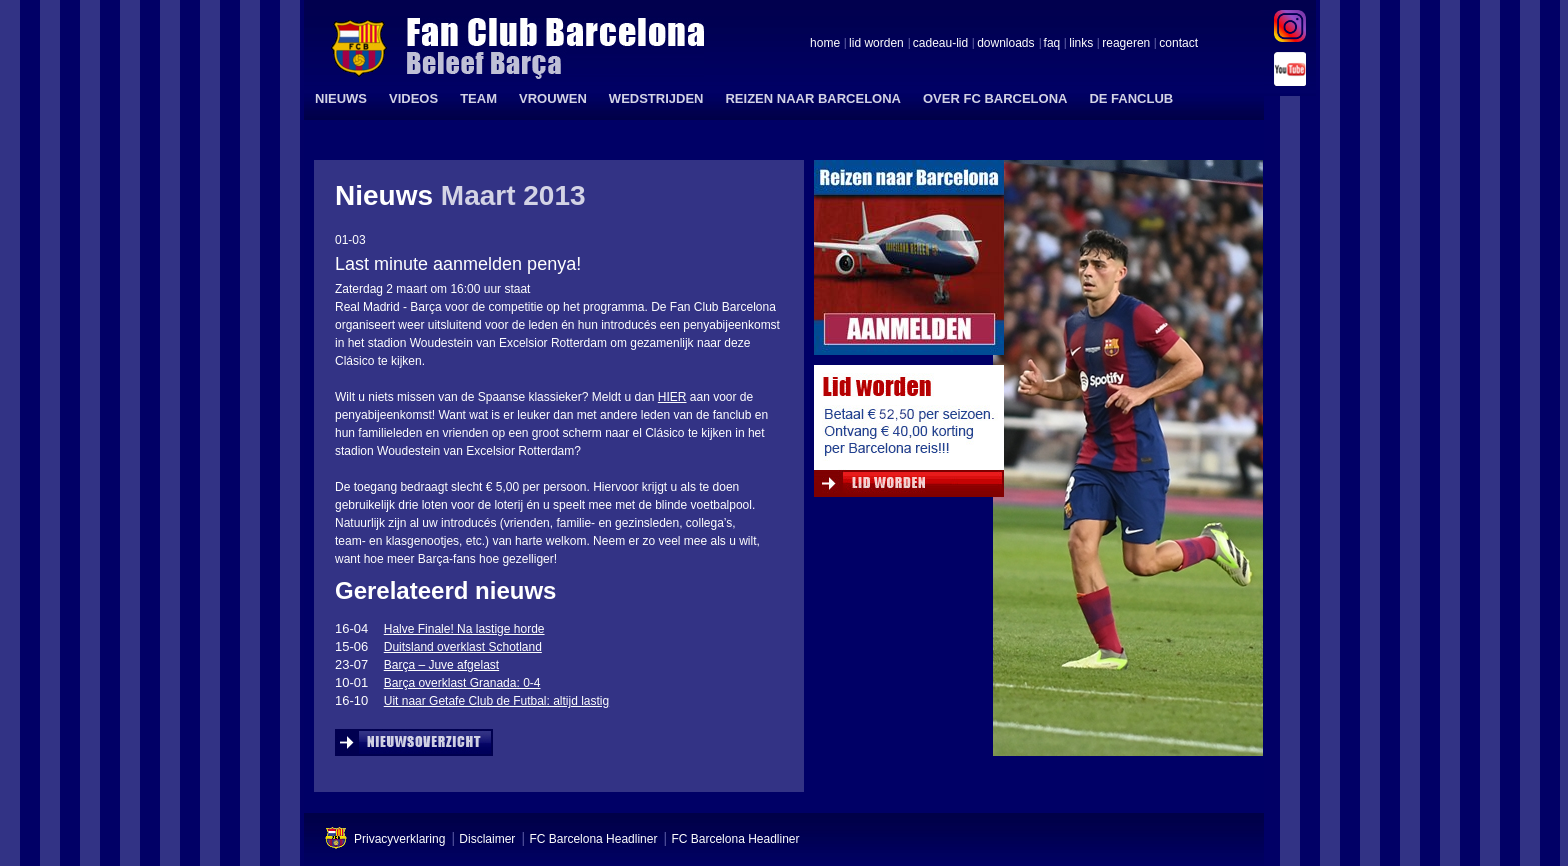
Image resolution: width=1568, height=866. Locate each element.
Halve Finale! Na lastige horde (464, 629)
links (1081, 44)
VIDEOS (413, 98)
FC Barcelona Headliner (593, 839)
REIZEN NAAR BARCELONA (813, 98)
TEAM (478, 98)
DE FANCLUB (1131, 98)
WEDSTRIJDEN (656, 98)
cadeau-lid (940, 44)
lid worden (876, 44)
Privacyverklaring (399, 839)
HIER (672, 397)
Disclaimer (487, 839)
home (825, 44)
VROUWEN (553, 98)
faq (1052, 44)
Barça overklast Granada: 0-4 (462, 683)
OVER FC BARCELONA (995, 98)
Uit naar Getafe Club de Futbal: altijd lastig (496, 701)
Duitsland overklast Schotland (463, 647)
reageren (1126, 44)
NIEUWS (341, 98)
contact (1178, 44)
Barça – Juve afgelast (441, 665)
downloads (1005, 44)
